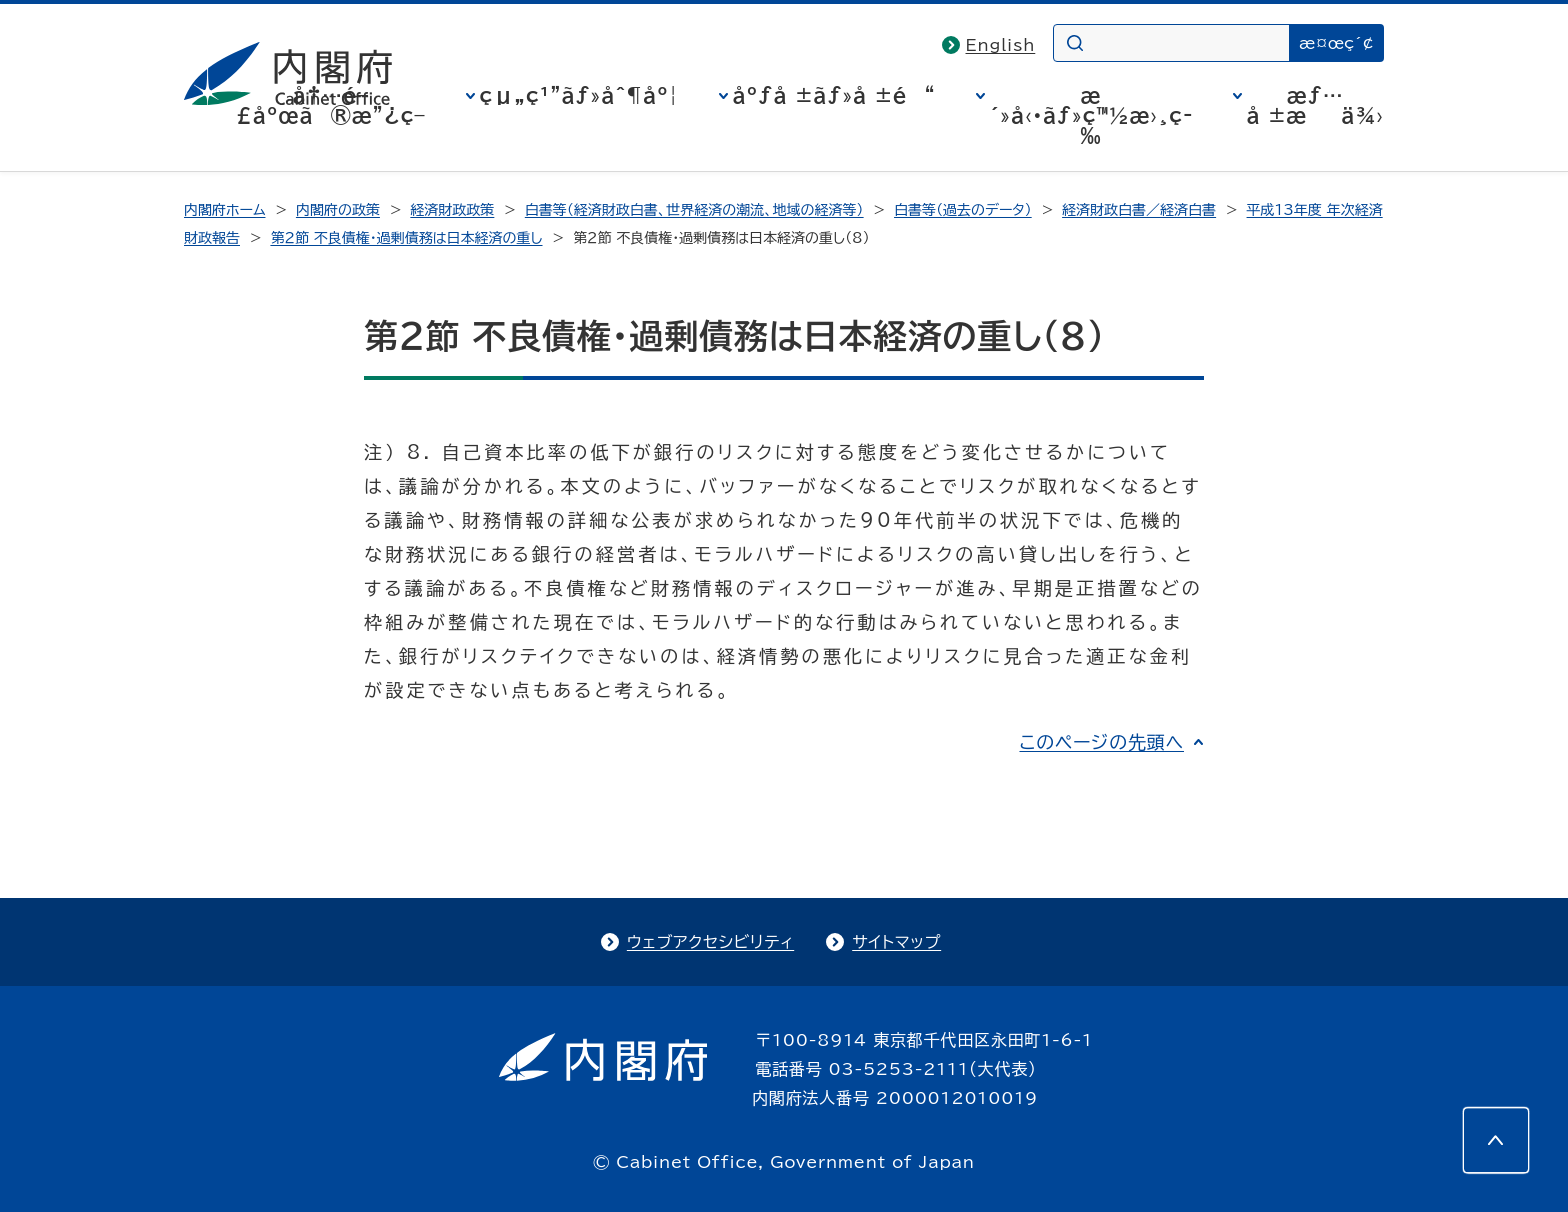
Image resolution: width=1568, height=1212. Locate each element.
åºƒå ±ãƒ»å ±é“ (834, 95)
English (1001, 45)
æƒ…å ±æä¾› (1315, 105)
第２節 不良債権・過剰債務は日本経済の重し (406, 238)
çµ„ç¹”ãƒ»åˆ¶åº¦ (579, 95)
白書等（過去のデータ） (963, 210)
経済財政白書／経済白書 (1139, 210)
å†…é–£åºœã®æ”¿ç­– (331, 105)
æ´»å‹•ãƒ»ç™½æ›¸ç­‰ (1091, 115)
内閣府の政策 (338, 210)
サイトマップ (896, 942)
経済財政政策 (452, 210)
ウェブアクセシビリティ (710, 942)
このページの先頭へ (1101, 742)
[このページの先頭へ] (1496, 1140)
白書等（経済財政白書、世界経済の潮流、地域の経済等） (694, 210)
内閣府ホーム (224, 210)
